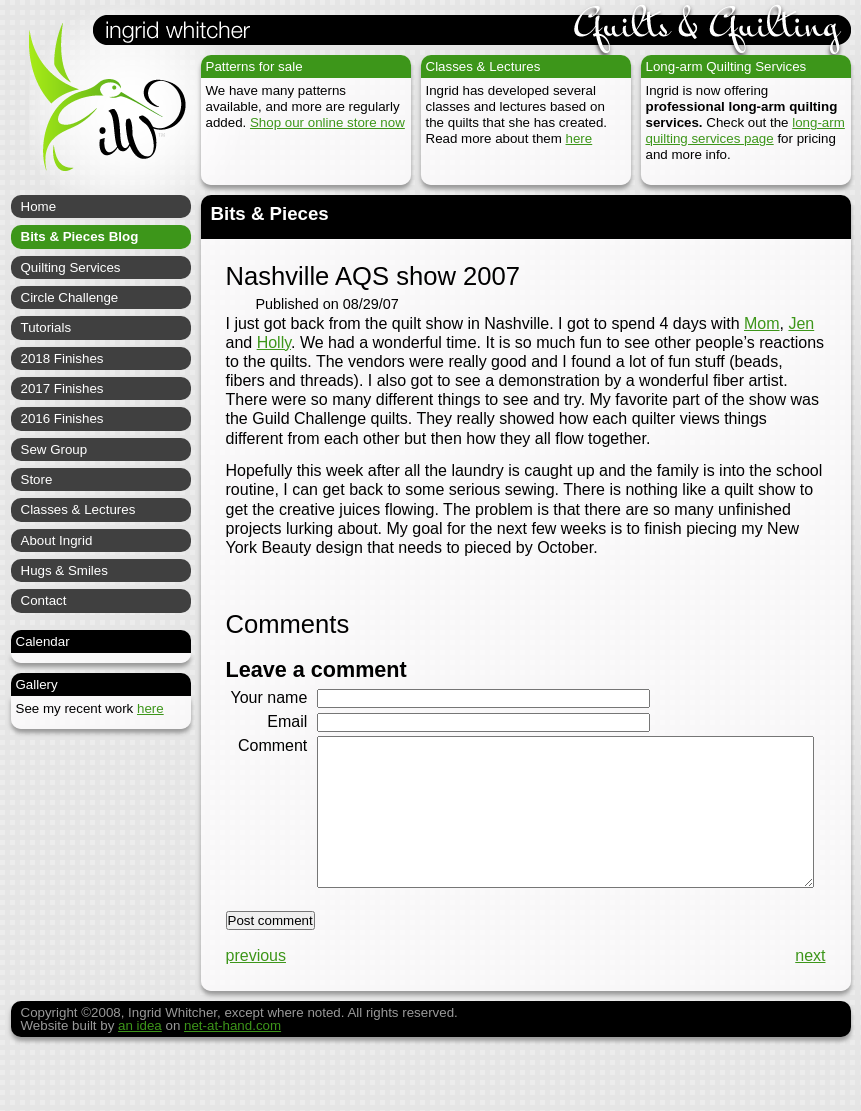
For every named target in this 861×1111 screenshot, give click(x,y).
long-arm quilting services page (745, 130)
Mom (762, 323)
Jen (801, 323)
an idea (140, 1073)
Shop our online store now (327, 122)
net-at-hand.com (232, 1073)
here (579, 138)
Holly (274, 342)
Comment (265, 764)
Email (280, 740)
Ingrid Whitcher (98, 110)
